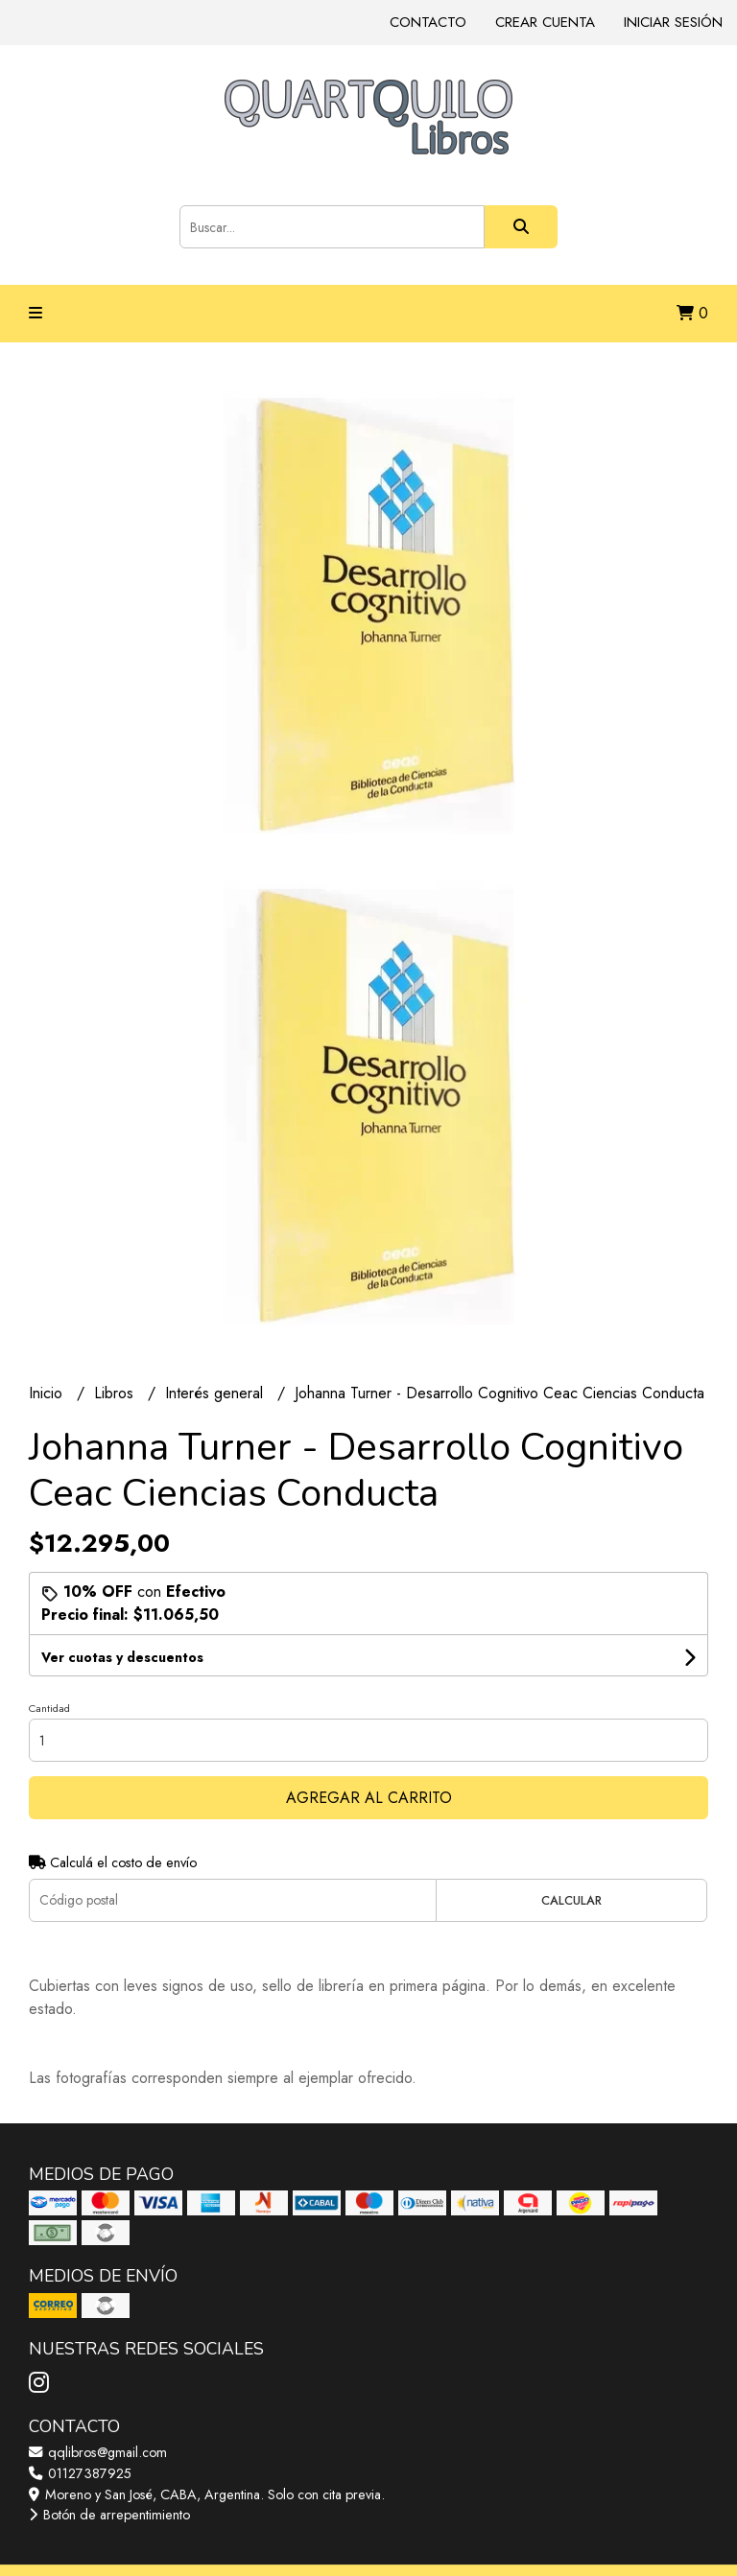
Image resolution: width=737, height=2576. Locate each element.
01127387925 (80, 2473)
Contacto (428, 22)
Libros (116, 1393)
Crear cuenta (545, 22)
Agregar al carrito (369, 1798)
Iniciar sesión (673, 22)
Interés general (216, 1393)
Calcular (571, 1900)
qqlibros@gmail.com (98, 2452)
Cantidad (49, 1708)
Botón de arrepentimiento (109, 2514)
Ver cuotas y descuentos (122, 1657)
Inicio (48, 1393)
